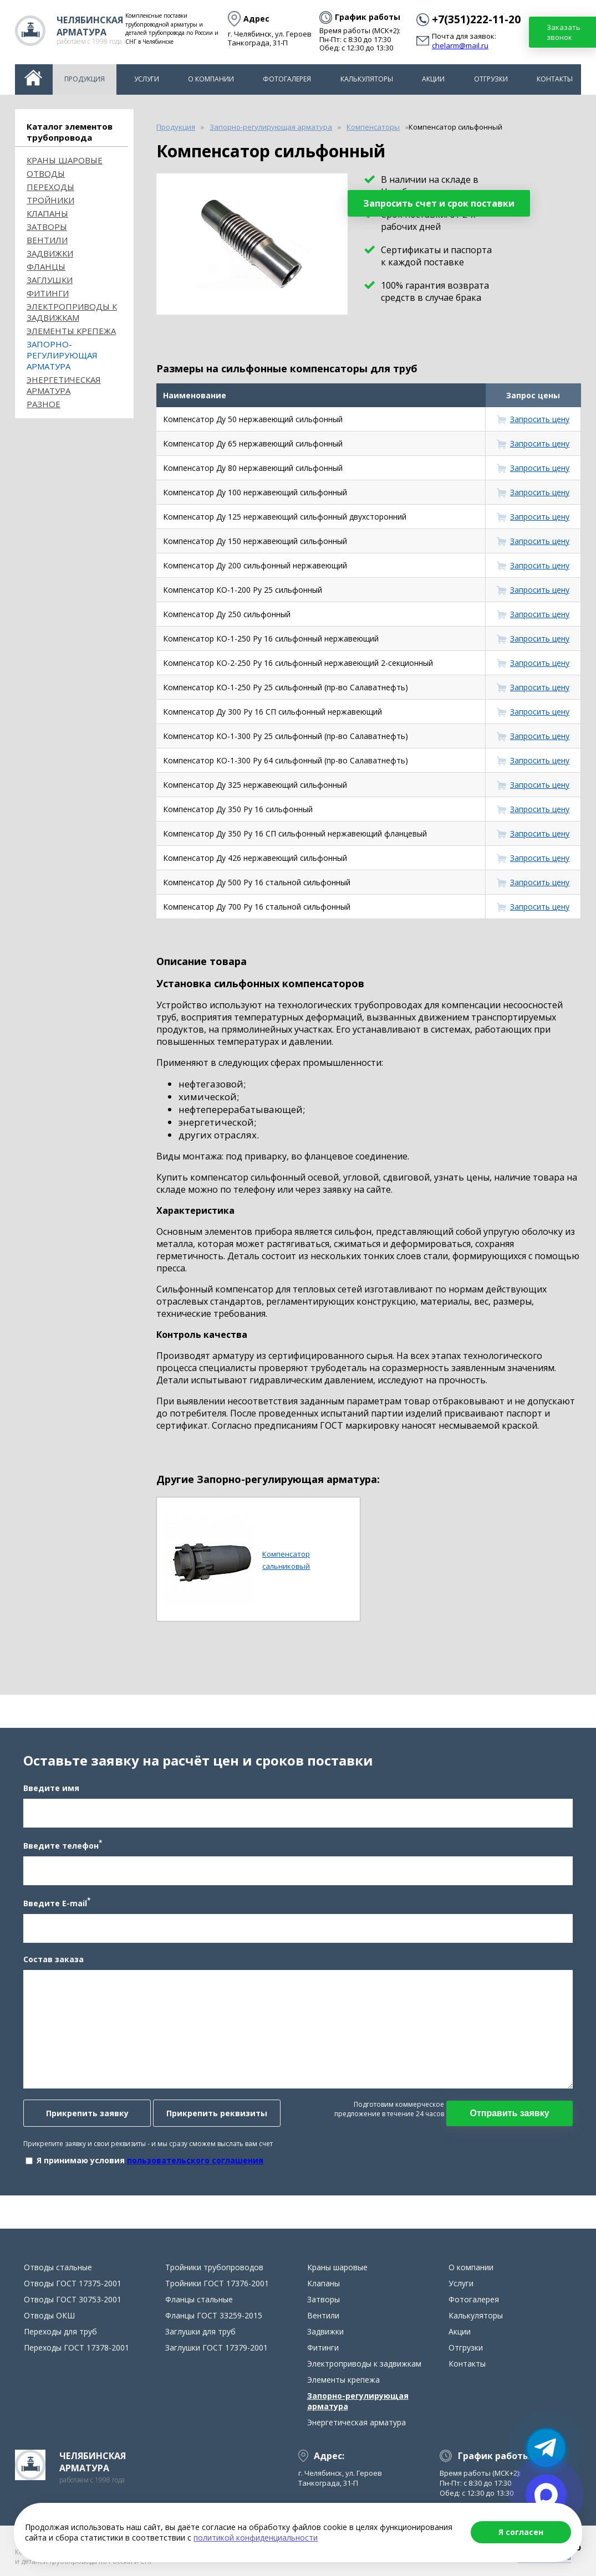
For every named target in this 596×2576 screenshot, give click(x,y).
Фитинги (48, 293)
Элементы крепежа (71, 330)
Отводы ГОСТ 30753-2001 (72, 2299)
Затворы (47, 226)
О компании (211, 79)
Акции (433, 79)
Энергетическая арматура (64, 385)
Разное (43, 403)
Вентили (47, 239)
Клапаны (47, 213)
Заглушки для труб (200, 2331)
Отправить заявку (509, 2113)
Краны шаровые (65, 160)
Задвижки (50, 253)
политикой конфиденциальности (255, 2537)
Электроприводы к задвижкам (72, 312)
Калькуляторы (366, 79)
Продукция (84, 79)
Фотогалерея (287, 79)
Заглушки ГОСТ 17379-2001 (216, 2347)
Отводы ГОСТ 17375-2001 (72, 2283)
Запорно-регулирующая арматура (62, 355)
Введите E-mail (56, 1902)
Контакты (555, 79)
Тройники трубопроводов (214, 2267)
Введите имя (51, 1788)
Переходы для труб (60, 2331)
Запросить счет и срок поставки (439, 203)
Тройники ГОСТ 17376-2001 (217, 2283)
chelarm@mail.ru (460, 46)
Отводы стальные (58, 2267)
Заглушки (50, 279)
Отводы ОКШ (49, 2315)
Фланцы (46, 266)
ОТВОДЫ (46, 173)
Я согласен (520, 2532)
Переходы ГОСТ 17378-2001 (76, 2347)
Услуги (146, 79)
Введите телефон (62, 1845)
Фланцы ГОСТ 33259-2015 (213, 2315)
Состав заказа (53, 1959)
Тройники (50, 200)
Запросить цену (539, 419)
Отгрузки (491, 79)
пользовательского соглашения (195, 2160)
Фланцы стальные (199, 2299)
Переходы (50, 186)
